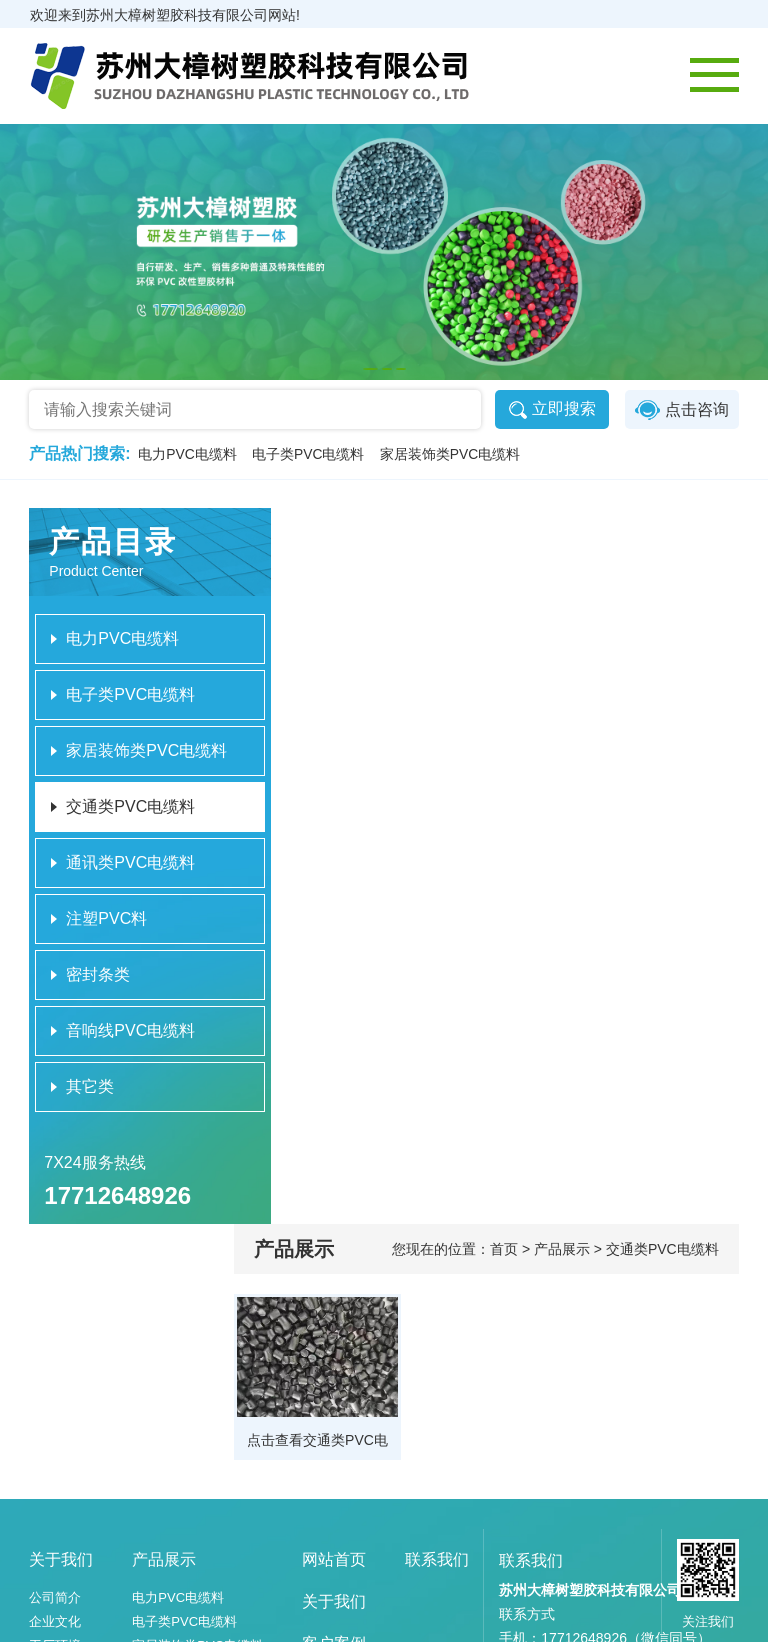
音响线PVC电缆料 (185, 1523)
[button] (370, 369)
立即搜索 (550, 410)
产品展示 (165, 1317)
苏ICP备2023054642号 (626, 1621)
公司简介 (56, 1355)
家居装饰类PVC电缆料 (453, 455)
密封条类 (159, 1499)
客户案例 (334, 1401)
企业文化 (56, 1379)
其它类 (152, 1547)
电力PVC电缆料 (188, 455)
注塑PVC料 (166, 1475)
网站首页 (334, 1317)
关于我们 (62, 1317)
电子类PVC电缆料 (310, 455)
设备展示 (56, 1427)
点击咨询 (681, 410)
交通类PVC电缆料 (185, 1427)
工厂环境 (56, 1403)
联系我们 (437, 1317)
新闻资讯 (334, 1443)
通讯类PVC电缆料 (185, 1451)
